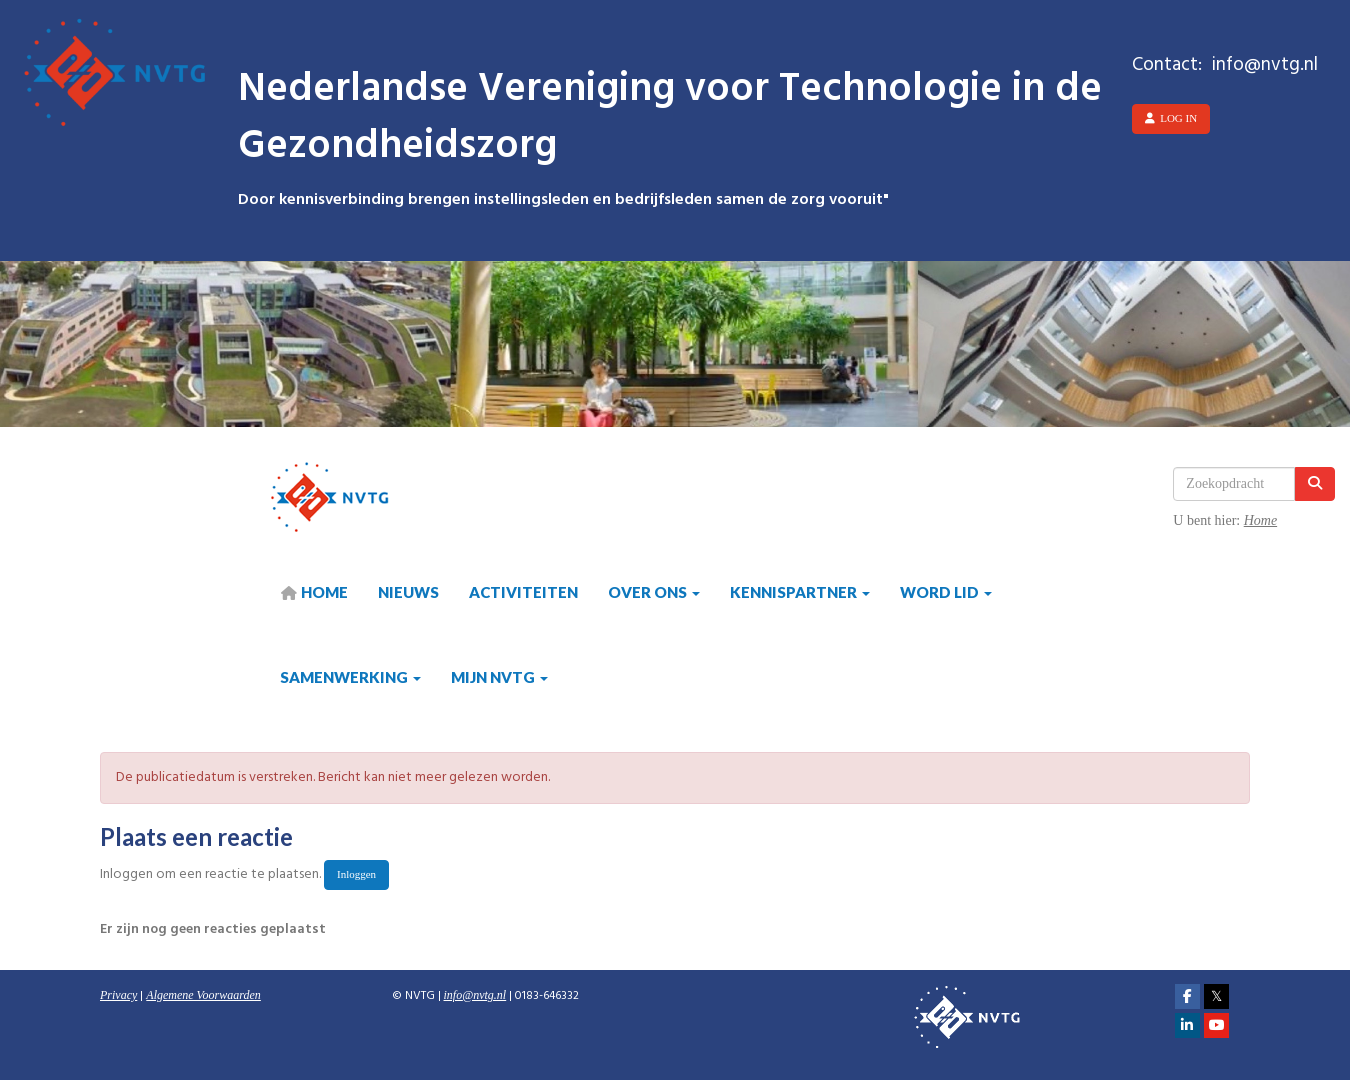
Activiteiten (523, 592)
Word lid (946, 592)
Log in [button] (1171, 118)
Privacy (118, 995)
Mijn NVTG (499, 677)
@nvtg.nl (475, 995)
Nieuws (408, 592)
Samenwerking (350, 677)
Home (1260, 520)
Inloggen (356, 874)
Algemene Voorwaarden (203, 995)
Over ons (654, 592)
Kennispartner (800, 592)
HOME (314, 592)
